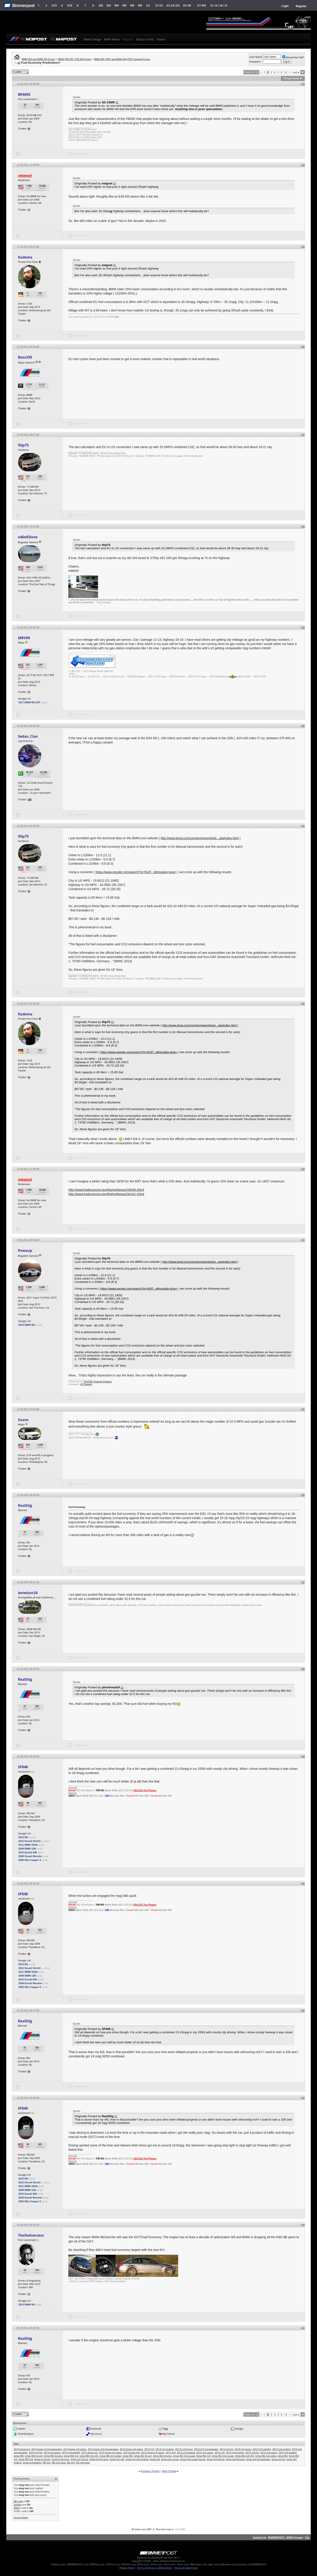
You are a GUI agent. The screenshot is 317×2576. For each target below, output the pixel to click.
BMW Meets (112, 39)
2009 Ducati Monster (30, 1856)
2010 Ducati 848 (27, 1852)
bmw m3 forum (79, 2459)
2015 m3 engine (186, 2452)
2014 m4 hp (35, 2452)
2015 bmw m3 (89, 2452)
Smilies (18, 2504)
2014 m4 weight (71, 2452)
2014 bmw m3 (22, 2449)
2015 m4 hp (252, 2452)
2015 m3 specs (204, 2452)
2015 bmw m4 (131, 2452)
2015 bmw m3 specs (110, 2452)
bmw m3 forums (99, 2459)
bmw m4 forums (235, 2459)
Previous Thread (150, 2471)
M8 (140, 5)
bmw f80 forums (53, 2455)
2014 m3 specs (243, 2449)
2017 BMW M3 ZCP (29, 702)
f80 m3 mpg (58, 2462)
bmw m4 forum (215, 2459)
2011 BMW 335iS (28, 1844)
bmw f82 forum (143, 2455)
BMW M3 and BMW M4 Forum (38, 59)
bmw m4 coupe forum (193, 2459)
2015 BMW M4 (26, 1324)
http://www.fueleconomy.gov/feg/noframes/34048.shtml (106, 1190)
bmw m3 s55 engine (137, 2459)
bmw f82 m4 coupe (223, 2455)
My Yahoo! (169, 2433)
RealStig (25, 1505)
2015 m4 (220, 2452)
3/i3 (54, 5)
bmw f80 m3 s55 (88, 2455)
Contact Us (259, 2537)
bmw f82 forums (162, 2455)
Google (239, 2428)
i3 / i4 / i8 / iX (218, 5)
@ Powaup (86, 1384)
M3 (109, 5)
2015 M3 (23, 1837)
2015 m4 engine (235, 2452)
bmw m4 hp (278, 2459)
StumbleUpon (26, 2433)
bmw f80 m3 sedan (111, 2455)
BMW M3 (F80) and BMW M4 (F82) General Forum (122, 59)
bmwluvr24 (28, 1592)
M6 (132, 5)
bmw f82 (128, 2455)
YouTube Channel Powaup (97, 1381)
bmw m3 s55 (117, 2459)
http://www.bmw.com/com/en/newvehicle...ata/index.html (200, 838)
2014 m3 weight (262, 2449)
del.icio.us (96, 2433)
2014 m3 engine (165, 2449)
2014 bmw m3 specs (74, 2449)
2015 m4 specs (268, 2452)
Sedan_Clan (28, 736)
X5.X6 (187, 5)
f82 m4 (71, 2462)
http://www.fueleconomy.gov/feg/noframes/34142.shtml (106, 1194)
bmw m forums (60, 2459)
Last (295, 72)
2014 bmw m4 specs (131, 2449)
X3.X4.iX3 (173, 5)
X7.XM (201, 5)
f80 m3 (46, 2462)
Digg (165, 2428)
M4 (117, 5)
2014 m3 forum (184, 2449)
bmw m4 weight (32, 2462)
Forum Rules (21, 2517)
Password (254, 61)
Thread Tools (291, 78)
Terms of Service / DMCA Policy (154, 2567)
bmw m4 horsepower (258, 2459)
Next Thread (169, 2471)
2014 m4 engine (281, 2449)
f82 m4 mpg (83, 2462)
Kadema (25, 257)
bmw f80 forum (34, 2455)
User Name (255, 56)
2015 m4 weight (287, 2452)
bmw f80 (19, 2455)
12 (285, 72)
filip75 (23, 445)
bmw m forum (42, 2459)
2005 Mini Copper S (29, 1860)
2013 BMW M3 (26, 2304)
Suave (23, 1419)
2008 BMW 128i (27, 1848)
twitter (21, 2428)
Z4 (148, 5)
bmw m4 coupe (170, 2459)
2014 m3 (149, 2449)
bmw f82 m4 (203, 2455)
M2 (101, 5)
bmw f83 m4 (26, 2459)
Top (307, 2537)
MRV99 (24, 637)
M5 (124, 5)
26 (29, 799)
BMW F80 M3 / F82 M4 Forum (74, 59)
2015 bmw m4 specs (152, 2452)
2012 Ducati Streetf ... (30, 1841)
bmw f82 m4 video (266, 2455)
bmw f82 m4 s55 (244, 2455)
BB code (18, 2501)
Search (160, 39)
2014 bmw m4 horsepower (103, 2449)
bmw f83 (283, 2455)
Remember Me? (293, 57)
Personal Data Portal (186, 2567)
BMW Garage (92, 39)
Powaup (25, 1250)
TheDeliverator (31, 2235)
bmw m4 (155, 2459)
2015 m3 (171, 2452)
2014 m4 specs (52, 2452)
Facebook (95, 2428)
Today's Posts (145, 39)
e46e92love (27, 536)
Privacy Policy (127, 2567)
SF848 (23, 1766)
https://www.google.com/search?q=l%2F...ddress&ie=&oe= (136, 872)
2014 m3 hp (226, 2449)
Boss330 (25, 357)
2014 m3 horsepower (206, 2449)
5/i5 (69, 5)
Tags (16, 2443)
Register (301, 6)
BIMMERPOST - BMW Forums (285, 2537)
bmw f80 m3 (71, 2455)
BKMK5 (24, 94)
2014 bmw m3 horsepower (46, 2449)
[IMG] (17, 2507)
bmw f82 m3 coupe (184, 2455)
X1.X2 (159, 5)
